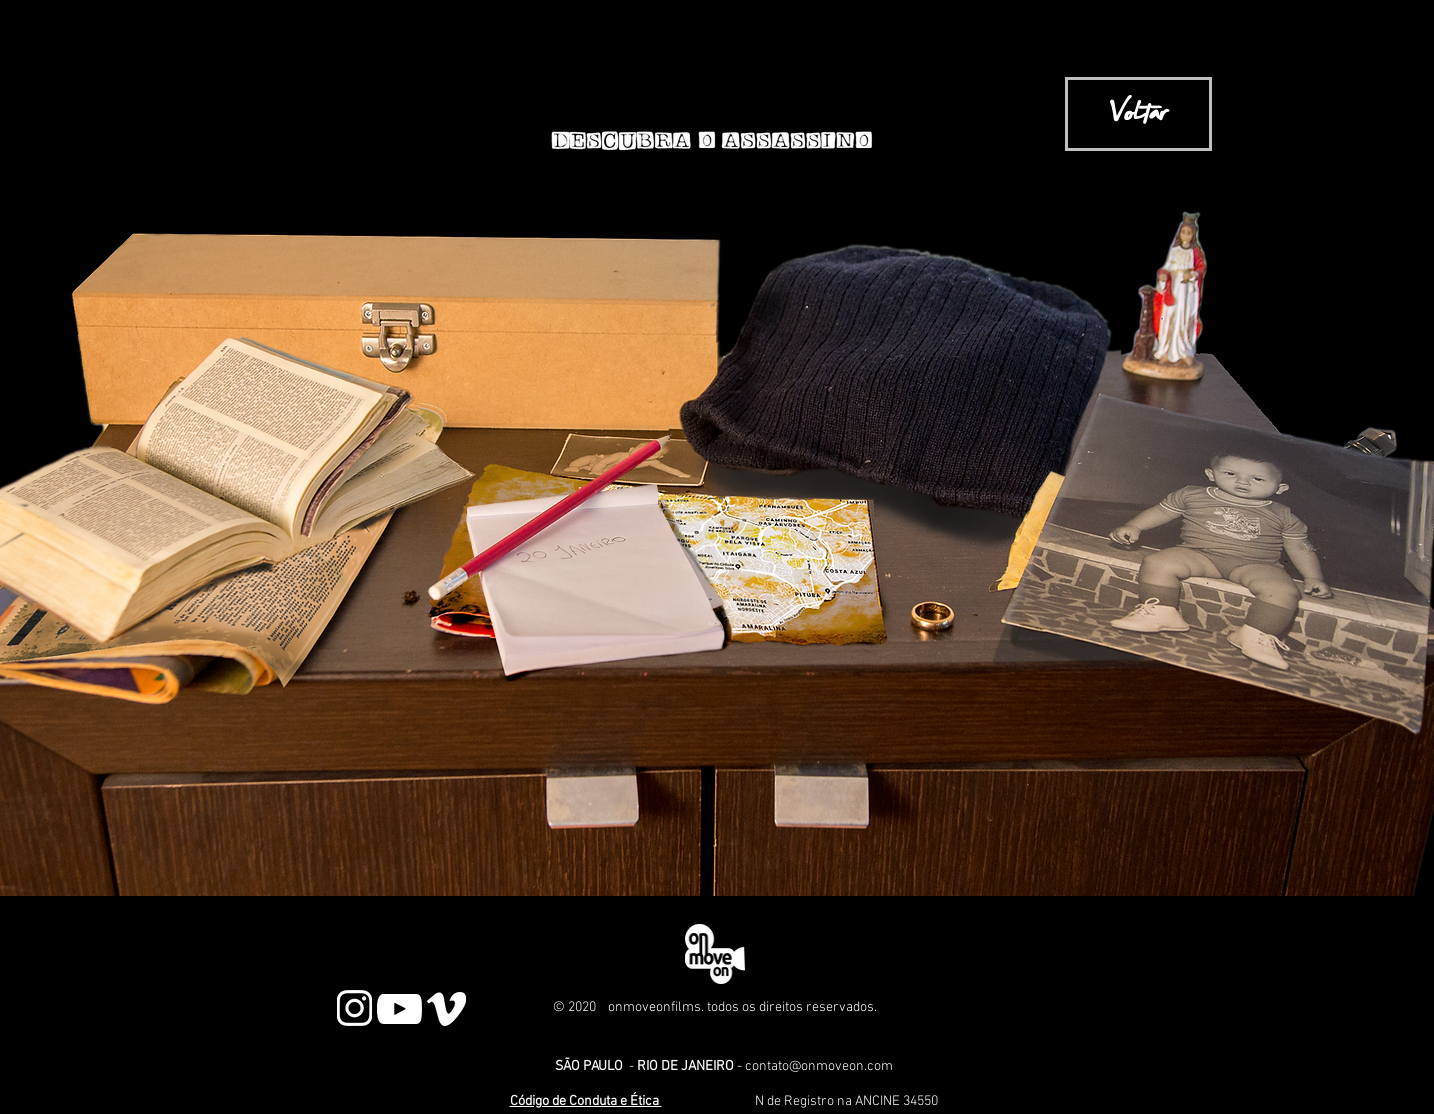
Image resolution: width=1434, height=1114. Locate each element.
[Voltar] (1138, 114)
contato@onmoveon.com (819, 1066)
